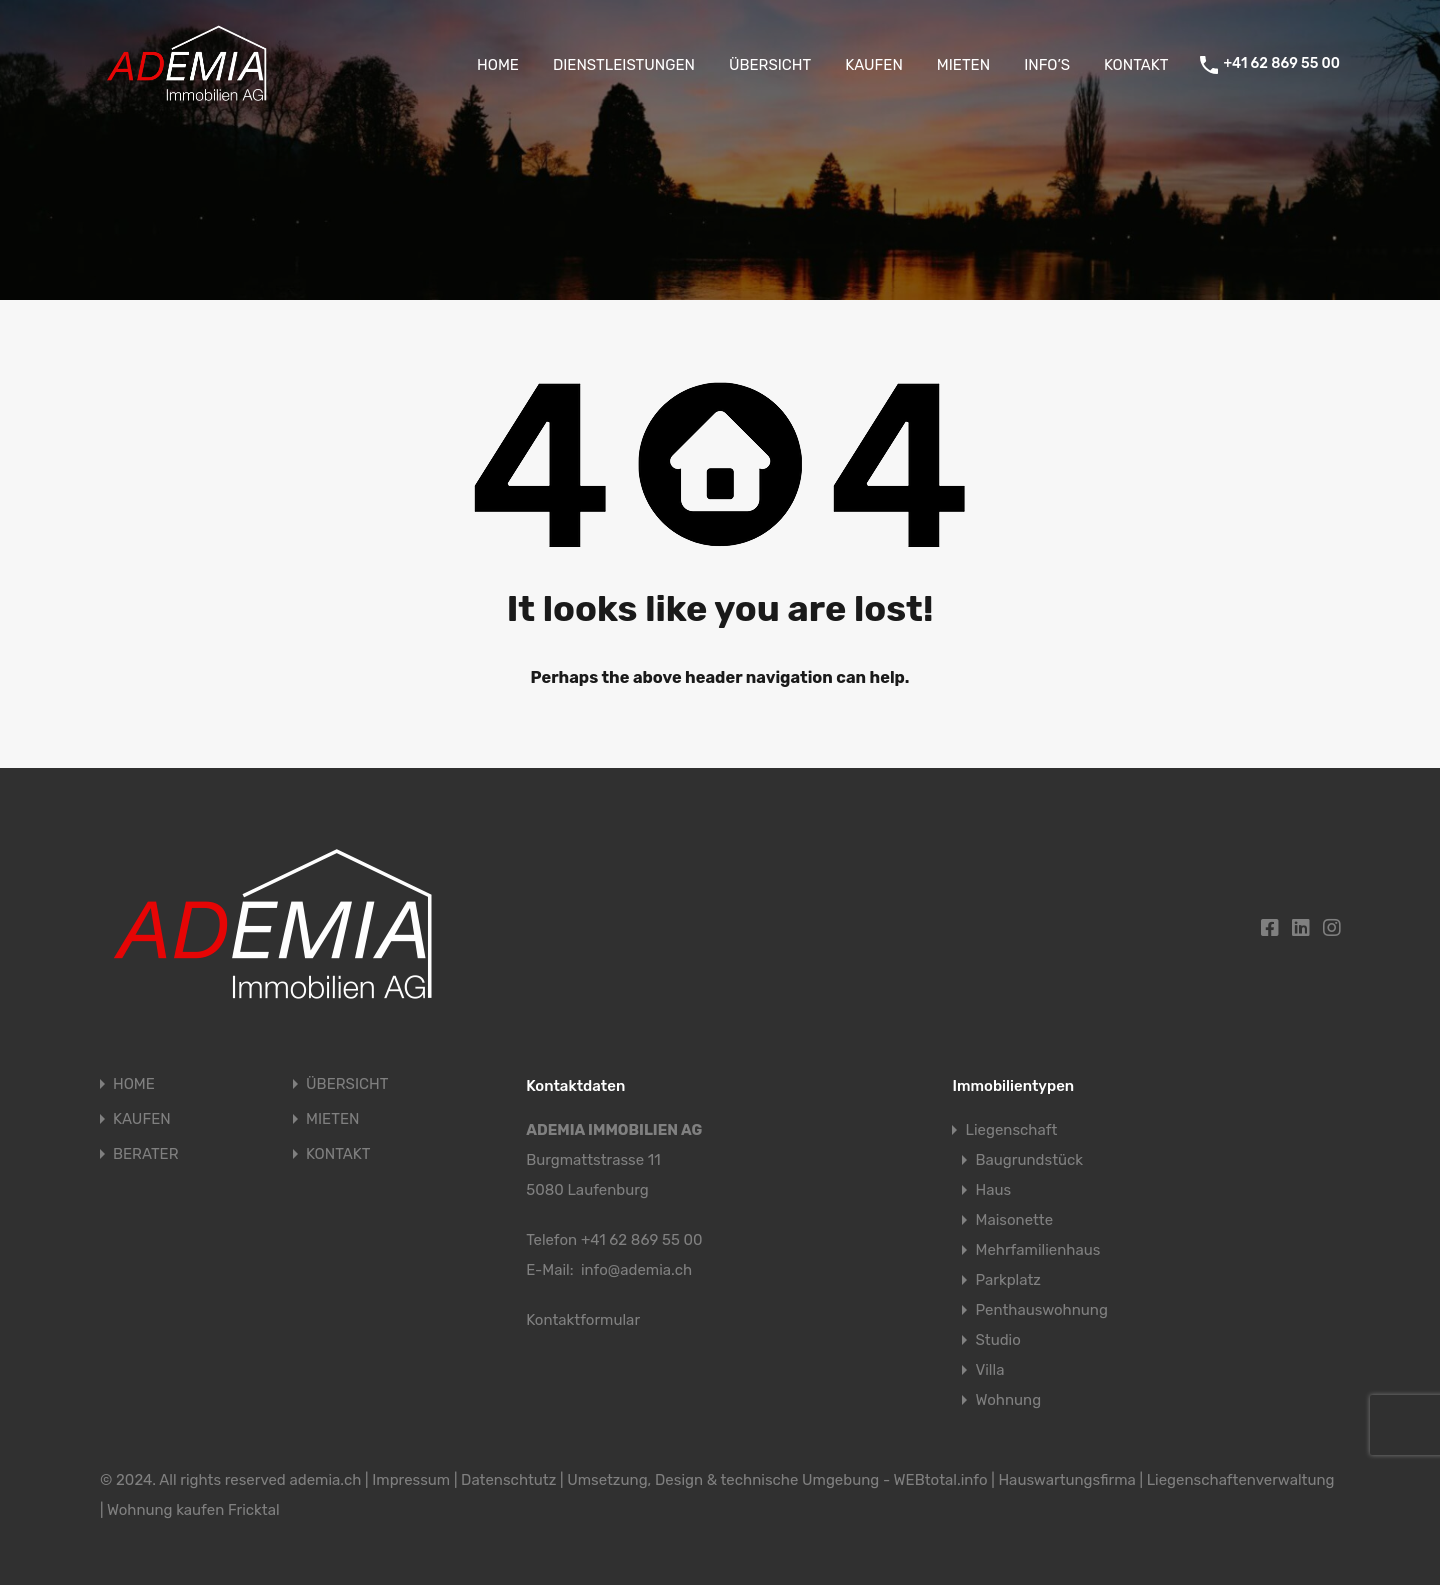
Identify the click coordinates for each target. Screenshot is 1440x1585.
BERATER (145, 1154)
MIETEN (963, 65)
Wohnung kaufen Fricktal (193, 1510)
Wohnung (1008, 1400)
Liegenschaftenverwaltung (1241, 1480)
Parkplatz (1008, 1280)
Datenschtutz (508, 1480)
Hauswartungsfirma (1066, 1480)
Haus (993, 1190)
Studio (997, 1340)
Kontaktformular (583, 1320)
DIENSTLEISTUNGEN (624, 65)
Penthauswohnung (1041, 1310)
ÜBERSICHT (770, 65)
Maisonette (1014, 1220)
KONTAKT (1136, 65)
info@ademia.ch (636, 1270)
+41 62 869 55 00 (1281, 64)
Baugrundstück (1029, 1160)
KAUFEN (874, 65)
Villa (989, 1370)
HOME (498, 65)
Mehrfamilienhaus (1037, 1250)
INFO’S (1047, 65)
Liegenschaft (1011, 1130)
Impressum (411, 1480)
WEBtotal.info (941, 1480)
